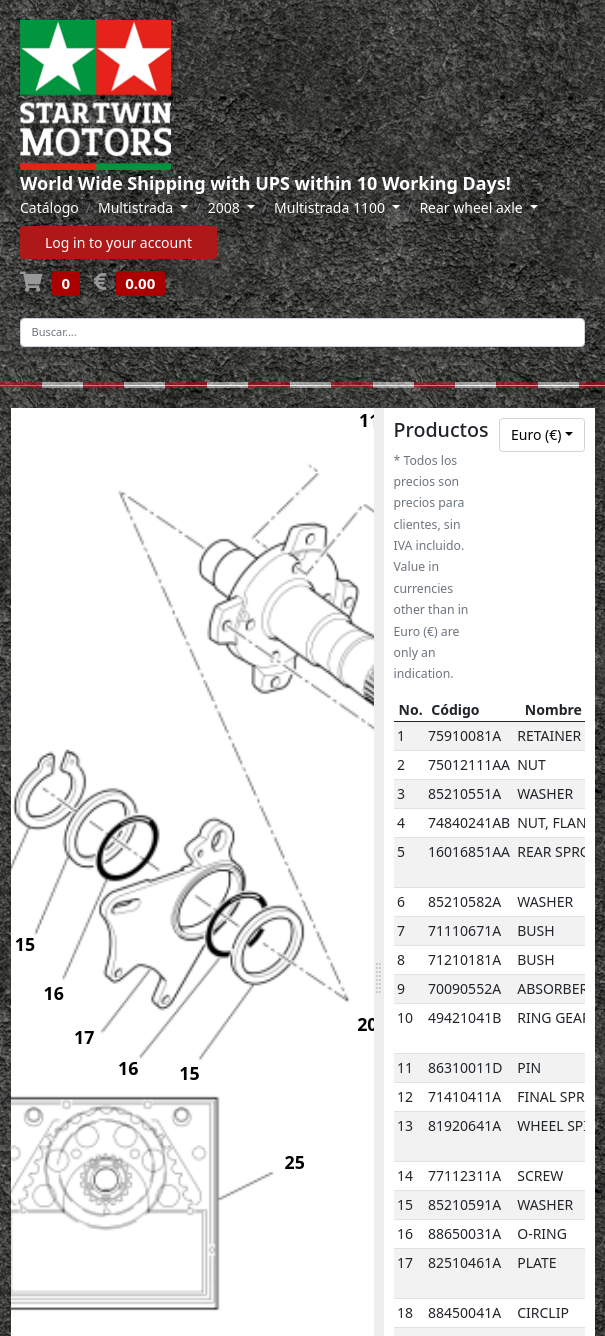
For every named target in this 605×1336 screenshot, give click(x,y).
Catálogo (49, 207)
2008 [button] (226, 207)
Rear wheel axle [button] (472, 207)
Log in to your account (118, 242)
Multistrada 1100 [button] (331, 207)
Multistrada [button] (137, 207)
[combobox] (541, 435)
